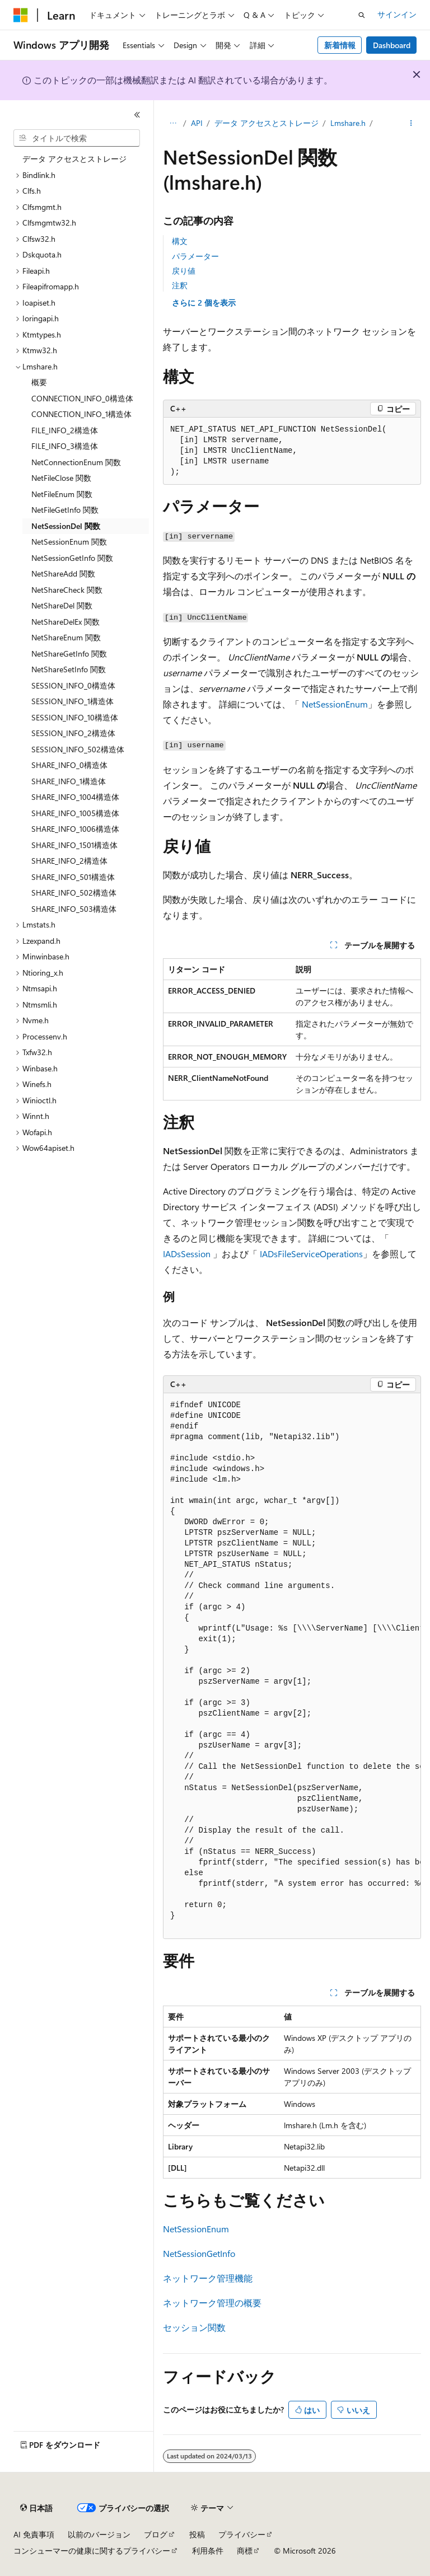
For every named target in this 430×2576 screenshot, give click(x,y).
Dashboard (391, 45)
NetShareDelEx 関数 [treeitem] (65, 621)
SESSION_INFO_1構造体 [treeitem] (72, 701)
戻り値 (183, 270)
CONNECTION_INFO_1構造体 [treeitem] (81, 414)
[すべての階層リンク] (173, 124)
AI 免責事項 (33, 2534)
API (197, 123)
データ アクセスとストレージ (266, 123)
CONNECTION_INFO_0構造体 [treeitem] (82, 398)
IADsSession (187, 1253)
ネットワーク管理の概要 (212, 2302)
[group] (292, 1665)
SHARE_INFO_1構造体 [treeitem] (68, 781)
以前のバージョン (99, 2534)
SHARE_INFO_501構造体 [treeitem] (73, 877)
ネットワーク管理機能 (208, 2278)
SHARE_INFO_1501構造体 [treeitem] (74, 845)
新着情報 (340, 45)
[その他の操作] (411, 124)
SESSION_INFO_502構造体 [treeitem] (77, 749)
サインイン (397, 14)
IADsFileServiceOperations (311, 1253)
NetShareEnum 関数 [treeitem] (66, 637)
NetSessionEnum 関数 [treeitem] (69, 541)
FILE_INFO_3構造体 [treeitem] (64, 446)
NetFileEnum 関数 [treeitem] (61, 494)
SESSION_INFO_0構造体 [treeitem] (73, 685)
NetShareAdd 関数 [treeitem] (63, 573)
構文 (180, 241)
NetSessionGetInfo (199, 2253)
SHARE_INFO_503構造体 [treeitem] (73, 908)
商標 (245, 2550)
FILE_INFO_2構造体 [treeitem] (64, 430)
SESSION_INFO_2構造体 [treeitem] (73, 733)
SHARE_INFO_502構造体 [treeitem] (73, 892)
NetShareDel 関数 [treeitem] (61, 605)
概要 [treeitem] (39, 382)
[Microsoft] (20, 15)
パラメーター (195, 256)
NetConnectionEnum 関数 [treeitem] (76, 462)
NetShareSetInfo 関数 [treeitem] (68, 669)
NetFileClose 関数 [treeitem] (61, 477)
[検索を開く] (361, 15)
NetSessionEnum (335, 704)
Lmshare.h (348, 123)
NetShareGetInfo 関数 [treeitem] (69, 653)
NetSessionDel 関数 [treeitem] (65, 526)
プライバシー (241, 2534)
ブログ (155, 2534)
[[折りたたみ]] (137, 115)
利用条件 (207, 2550)
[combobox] (76, 138)
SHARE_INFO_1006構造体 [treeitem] (75, 828)
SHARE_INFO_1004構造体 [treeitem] (75, 796)
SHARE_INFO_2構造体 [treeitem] (69, 860)
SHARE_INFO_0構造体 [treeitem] (69, 765)
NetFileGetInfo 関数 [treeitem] (65, 509)
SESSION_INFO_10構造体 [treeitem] (74, 717)
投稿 (197, 2534)
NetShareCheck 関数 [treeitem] (66, 589)
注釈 (180, 285)
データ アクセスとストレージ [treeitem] (74, 158)
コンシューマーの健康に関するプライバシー (91, 2550)
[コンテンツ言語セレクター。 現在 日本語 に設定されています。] (36, 2508)
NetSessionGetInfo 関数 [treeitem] (72, 557)
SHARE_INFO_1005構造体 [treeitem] (75, 813)
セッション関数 (194, 2327)
